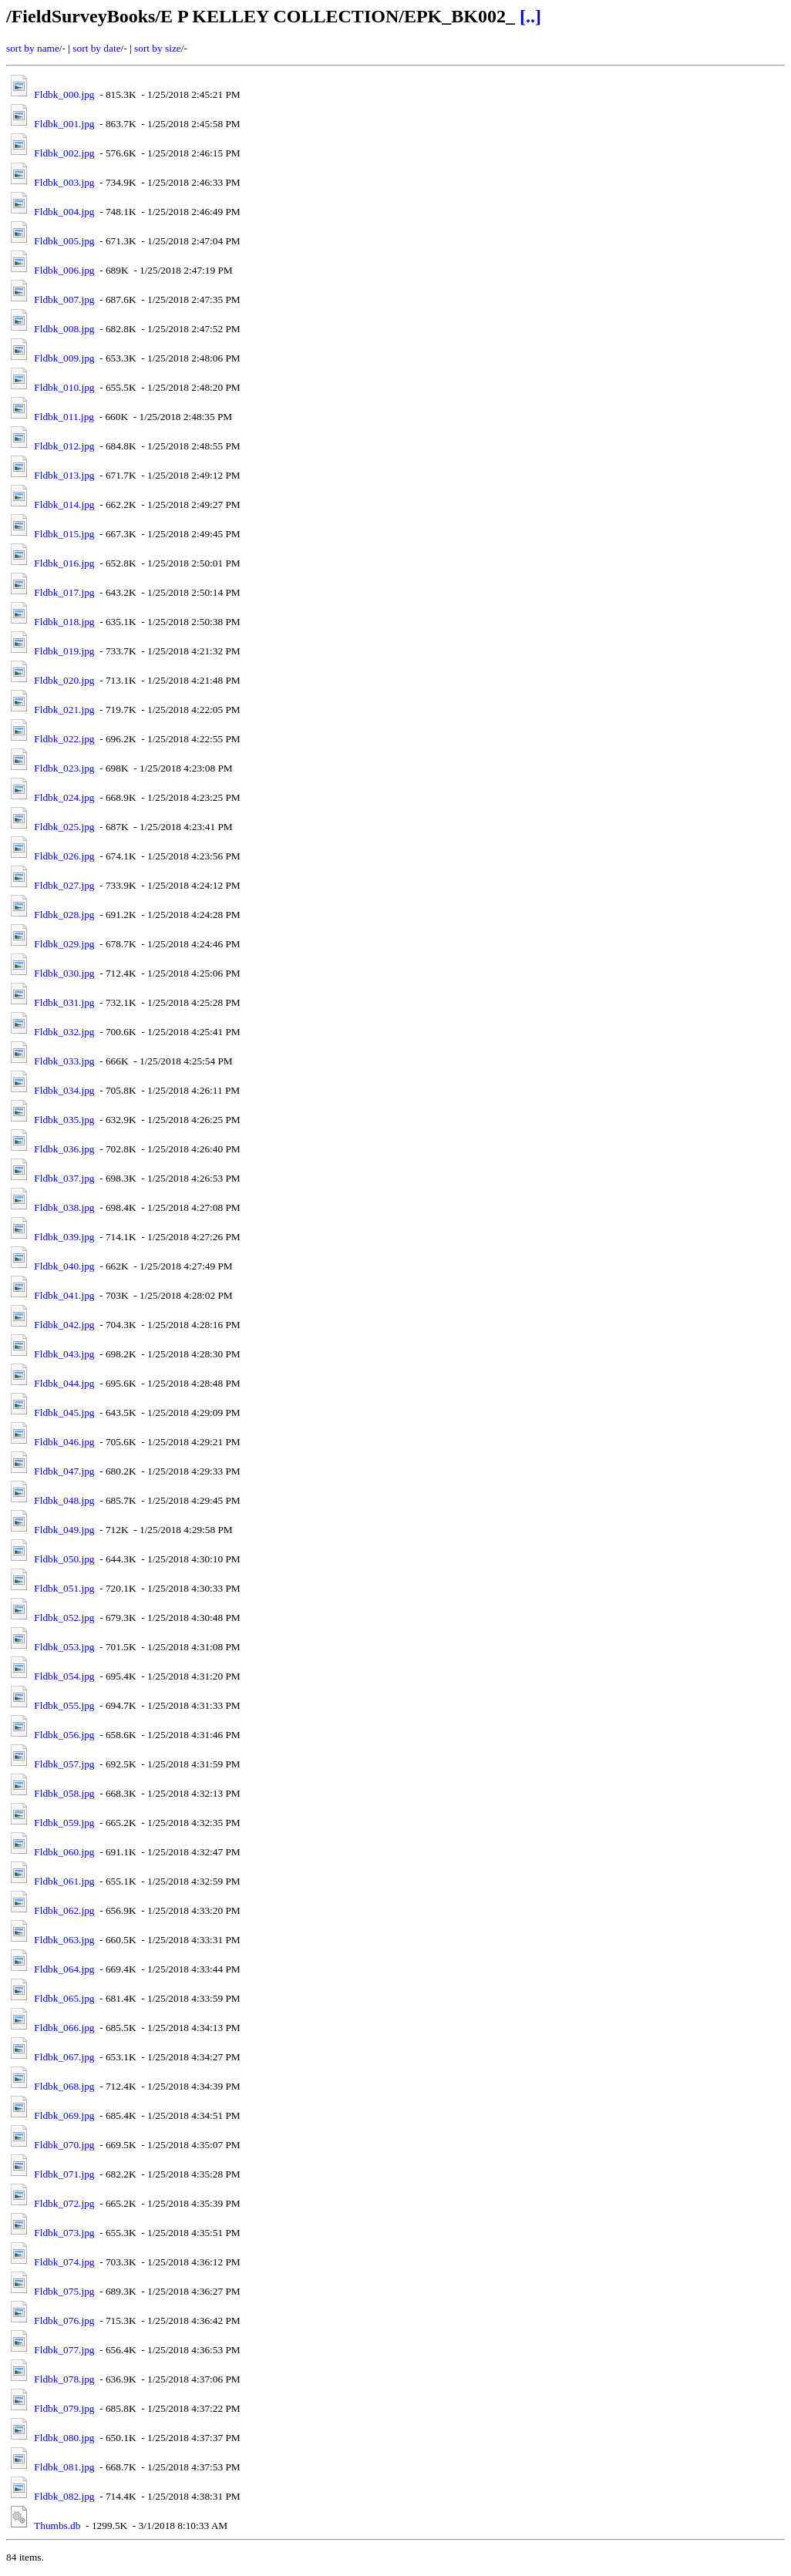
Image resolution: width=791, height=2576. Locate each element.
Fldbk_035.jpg (64, 1119)
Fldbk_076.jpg (64, 2320)
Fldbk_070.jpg (64, 2145)
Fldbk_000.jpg (64, 94)
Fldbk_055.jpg (64, 1705)
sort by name (32, 48)
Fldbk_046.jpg (64, 1442)
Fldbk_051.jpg (64, 1588)
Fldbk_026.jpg (64, 856)
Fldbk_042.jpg (64, 1324)
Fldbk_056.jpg (64, 1734)
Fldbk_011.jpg (64, 416)
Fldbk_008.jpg (64, 329)
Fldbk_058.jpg (64, 1793)
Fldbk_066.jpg (64, 2027)
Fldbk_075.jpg (64, 2291)
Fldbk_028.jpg (64, 914)
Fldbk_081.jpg (64, 2467)
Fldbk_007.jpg (64, 299)
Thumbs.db (57, 2525)
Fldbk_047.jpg (64, 1471)
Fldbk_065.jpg (64, 1998)
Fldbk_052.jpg (64, 1617)
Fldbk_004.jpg (64, 211)
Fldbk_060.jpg (64, 1852)
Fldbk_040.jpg (64, 1266)
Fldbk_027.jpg (64, 885)
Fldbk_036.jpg (64, 1149)
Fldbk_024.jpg (64, 797)
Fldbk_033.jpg (64, 1061)
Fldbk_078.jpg (64, 2379)
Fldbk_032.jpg (64, 1031)
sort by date (96, 48)
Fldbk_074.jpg (64, 2262)
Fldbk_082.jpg (64, 2496)
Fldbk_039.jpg (64, 1237)
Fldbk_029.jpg (64, 944)
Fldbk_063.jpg (64, 1939)
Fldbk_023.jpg (64, 768)
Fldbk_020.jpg (64, 680)
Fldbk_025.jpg (64, 826)
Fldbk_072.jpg (64, 2203)
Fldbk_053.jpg (64, 1647)
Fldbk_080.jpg (64, 2437)
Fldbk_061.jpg (64, 1881)
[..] (530, 16)
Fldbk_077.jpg (64, 2350)
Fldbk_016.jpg (64, 563)
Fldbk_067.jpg (64, 2057)
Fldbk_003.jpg (64, 182)
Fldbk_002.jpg (64, 153)
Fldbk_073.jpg (64, 2232)
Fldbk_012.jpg (64, 446)
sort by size (157, 48)
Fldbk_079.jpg (64, 2408)
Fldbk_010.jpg (64, 387)
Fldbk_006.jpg (64, 270)
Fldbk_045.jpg (64, 1412)
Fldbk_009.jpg (64, 358)
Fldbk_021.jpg (64, 709)
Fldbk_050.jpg (64, 1559)
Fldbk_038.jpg (64, 1207)
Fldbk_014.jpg (64, 504)
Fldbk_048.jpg (64, 1500)
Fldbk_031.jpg (64, 1002)
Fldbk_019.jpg (64, 651)
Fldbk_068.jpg (64, 2086)
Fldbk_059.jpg (64, 1822)
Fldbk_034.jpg (64, 1090)
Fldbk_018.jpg (64, 621)
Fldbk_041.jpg (64, 1295)
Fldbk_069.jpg (64, 2115)
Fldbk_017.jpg (64, 592)
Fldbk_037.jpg (64, 1178)
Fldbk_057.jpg (64, 1764)
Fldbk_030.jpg (64, 973)
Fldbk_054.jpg (64, 1676)
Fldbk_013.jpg (64, 475)
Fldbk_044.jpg (64, 1383)
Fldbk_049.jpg (64, 1529)
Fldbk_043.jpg (64, 1354)
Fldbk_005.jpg (64, 241)
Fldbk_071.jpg (64, 2174)
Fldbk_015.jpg (64, 534)
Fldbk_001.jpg (64, 123)
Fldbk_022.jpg (64, 739)
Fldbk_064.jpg (64, 1969)
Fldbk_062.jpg (64, 1910)
